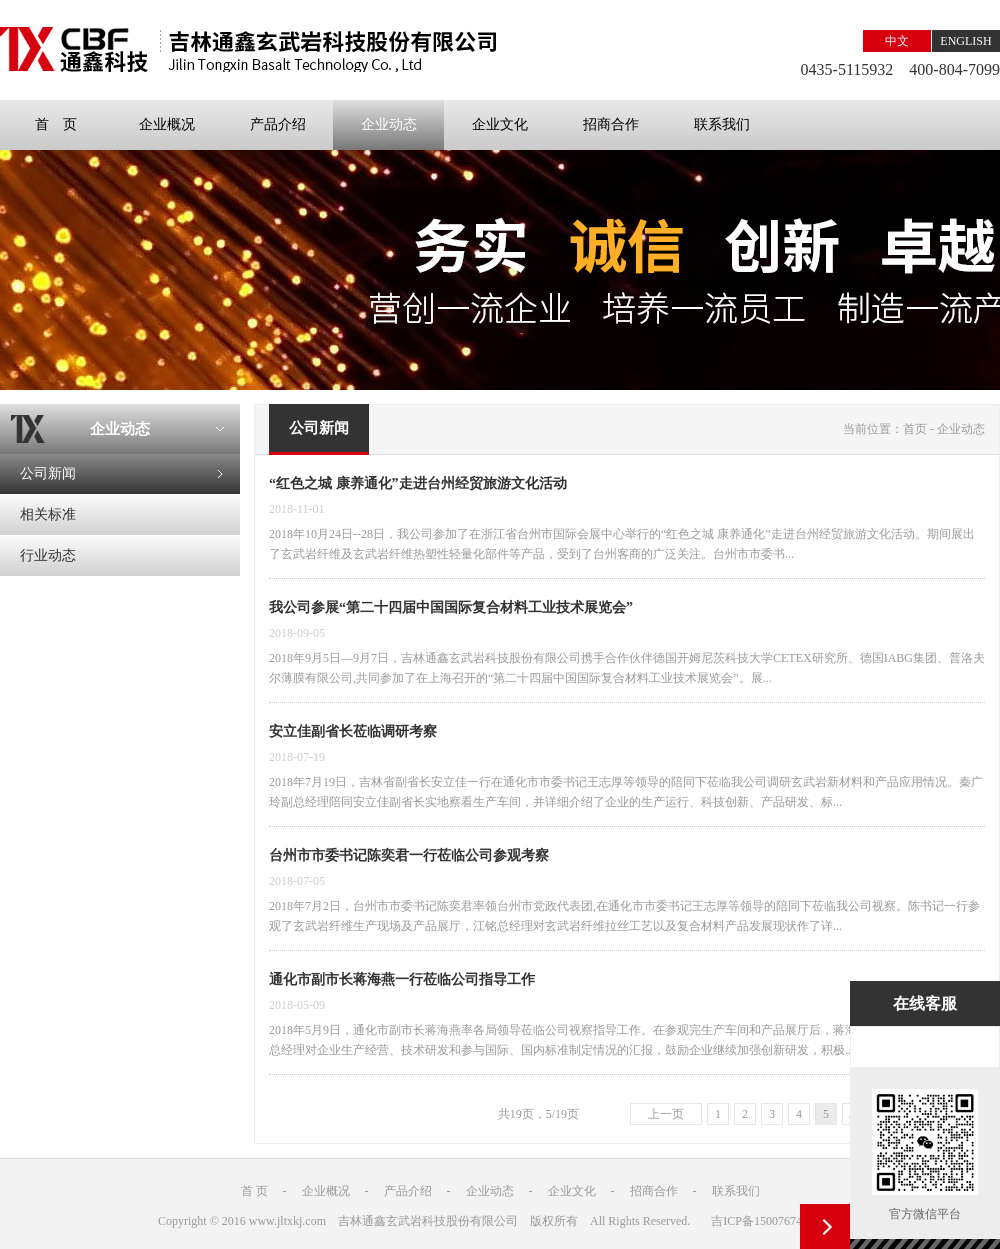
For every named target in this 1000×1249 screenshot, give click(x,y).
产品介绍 (278, 124)
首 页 (56, 124)
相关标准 (48, 514)
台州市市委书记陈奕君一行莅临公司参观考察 (409, 855)
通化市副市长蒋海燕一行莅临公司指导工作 (402, 979)
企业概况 (167, 124)
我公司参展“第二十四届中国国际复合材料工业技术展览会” (451, 607)
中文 (897, 41)
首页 (915, 429)
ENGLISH (965, 41)
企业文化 (500, 124)
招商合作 (611, 124)
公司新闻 (48, 473)
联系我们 (722, 124)
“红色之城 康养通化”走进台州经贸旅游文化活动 (418, 483)
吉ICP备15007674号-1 (767, 1221)
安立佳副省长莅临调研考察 (353, 731)
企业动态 (389, 124)
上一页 (666, 1114)
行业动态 (48, 555)
